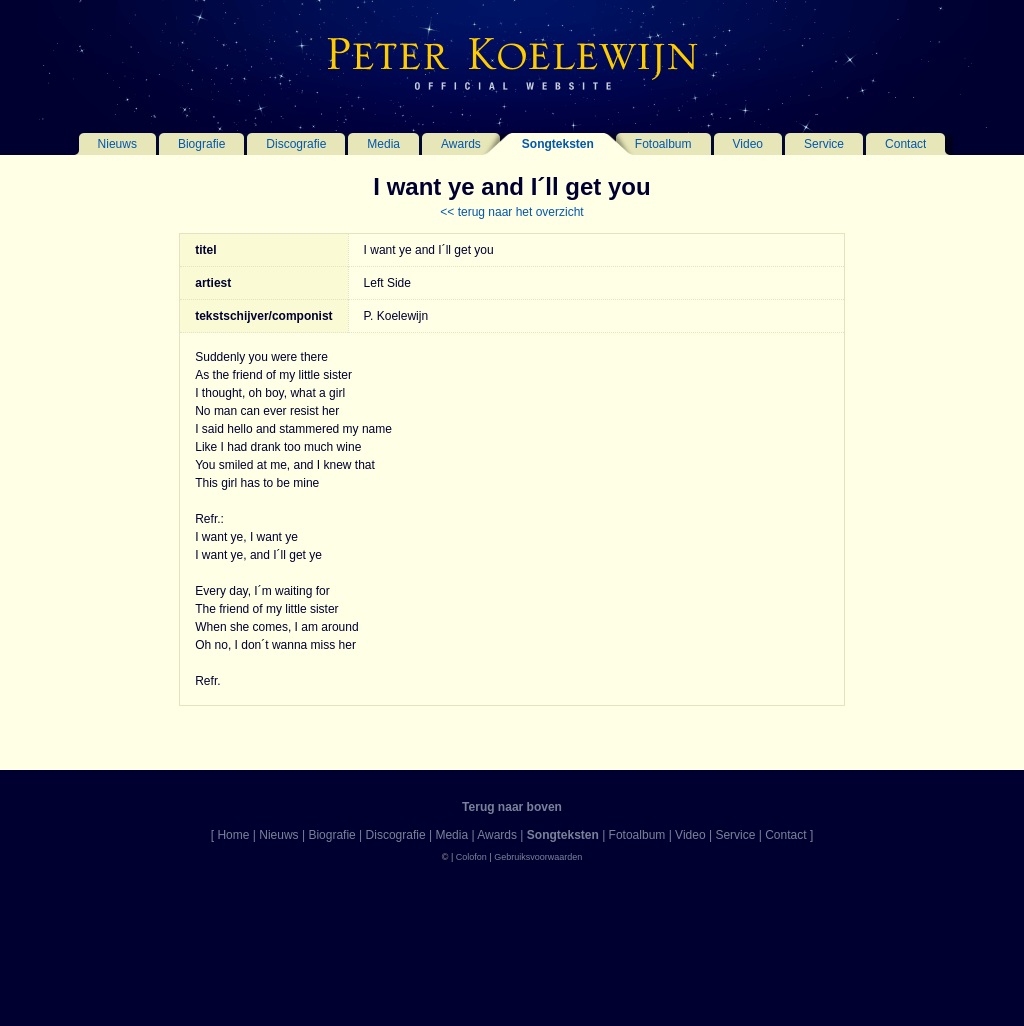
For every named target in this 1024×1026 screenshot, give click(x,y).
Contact (905, 144)
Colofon (471, 857)
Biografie (201, 144)
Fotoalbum (663, 144)
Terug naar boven (512, 807)
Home (233, 835)
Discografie (296, 144)
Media (383, 144)
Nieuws (117, 144)
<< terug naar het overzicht (511, 212)
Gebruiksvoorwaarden (538, 857)
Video (748, 144)
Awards (461, 144)
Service (824, 144)
